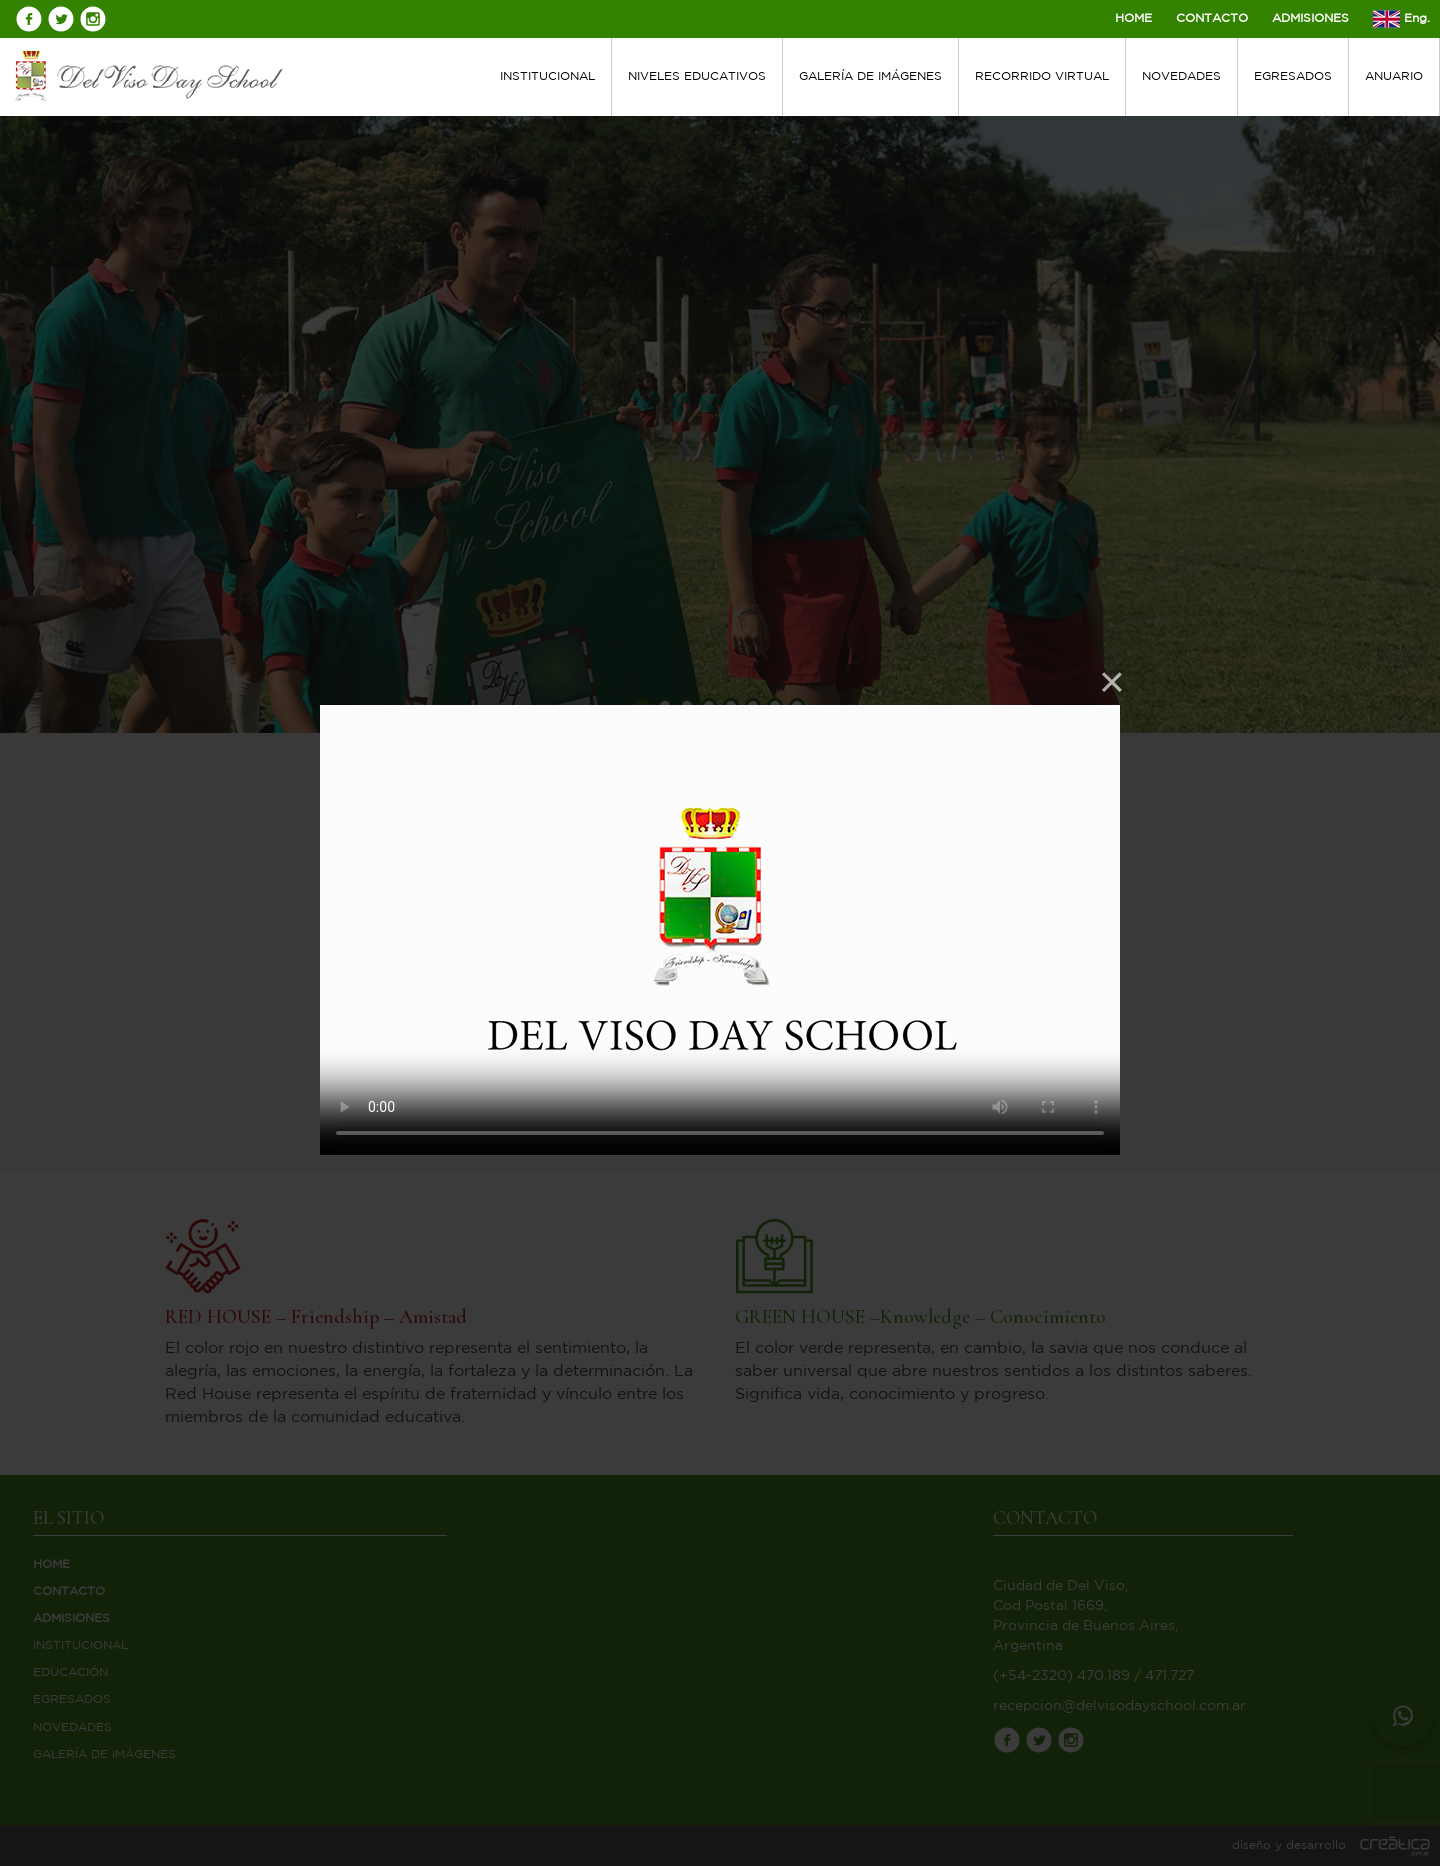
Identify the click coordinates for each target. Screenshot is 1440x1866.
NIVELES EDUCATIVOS (697, 76)
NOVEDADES (1181, 76)
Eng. (1401, 19)
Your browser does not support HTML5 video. (720, 930)
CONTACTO (1212, 18)
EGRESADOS (1293, 76)
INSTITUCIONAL (547, 76)
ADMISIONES (1310, 18)
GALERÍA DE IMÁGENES (870, 76)
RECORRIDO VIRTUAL (1042, 76)
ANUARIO (1394, 76)
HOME (1133, 18)
